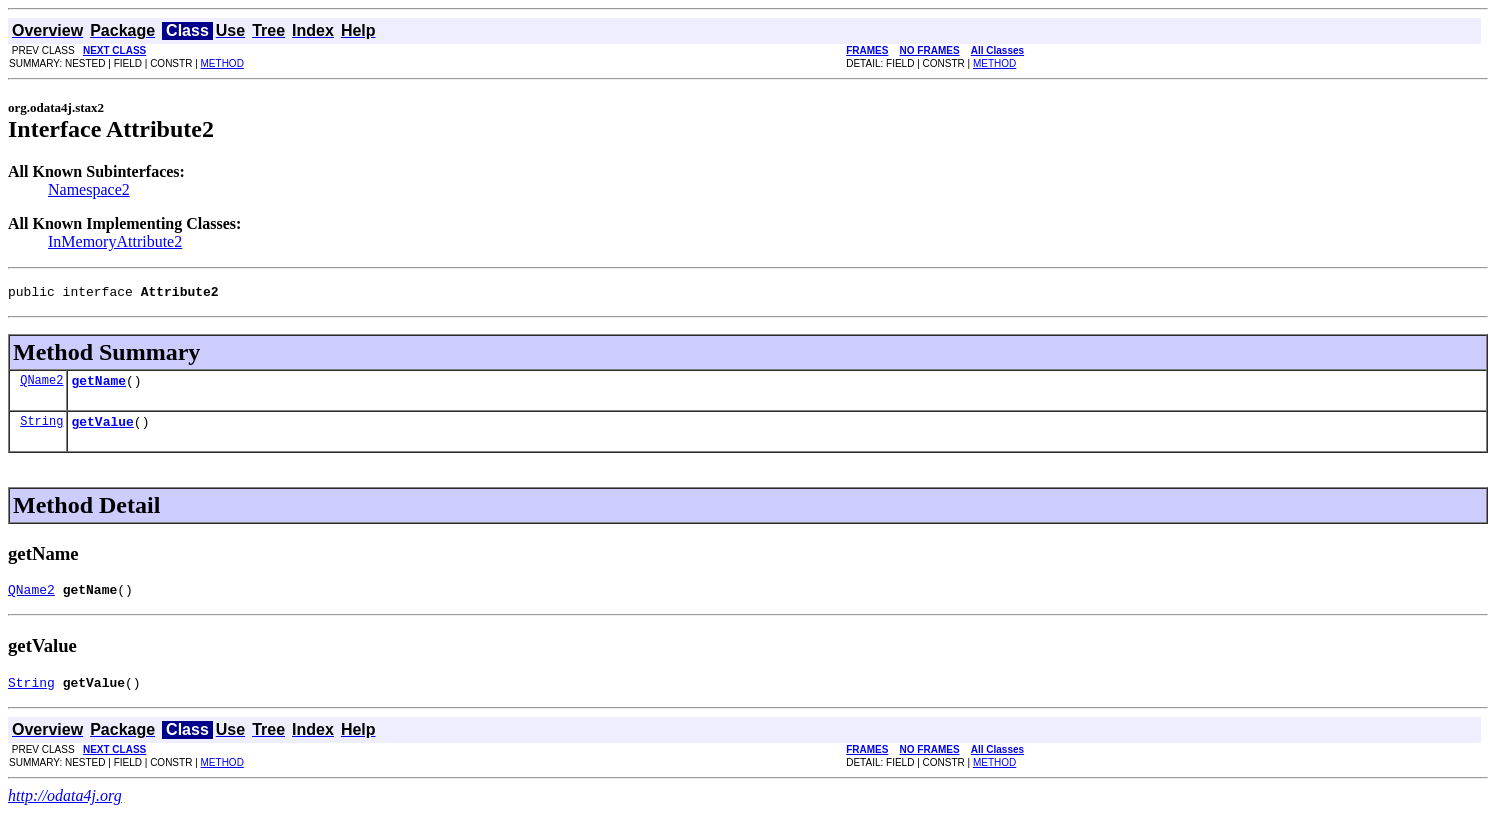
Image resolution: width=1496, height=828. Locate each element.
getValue (102, 430)
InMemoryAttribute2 (115, 241)
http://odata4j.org (65, 810)
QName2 (41, 385)
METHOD (222, 63)
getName (98, 386)
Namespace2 (89, 189)
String (41, 429)
